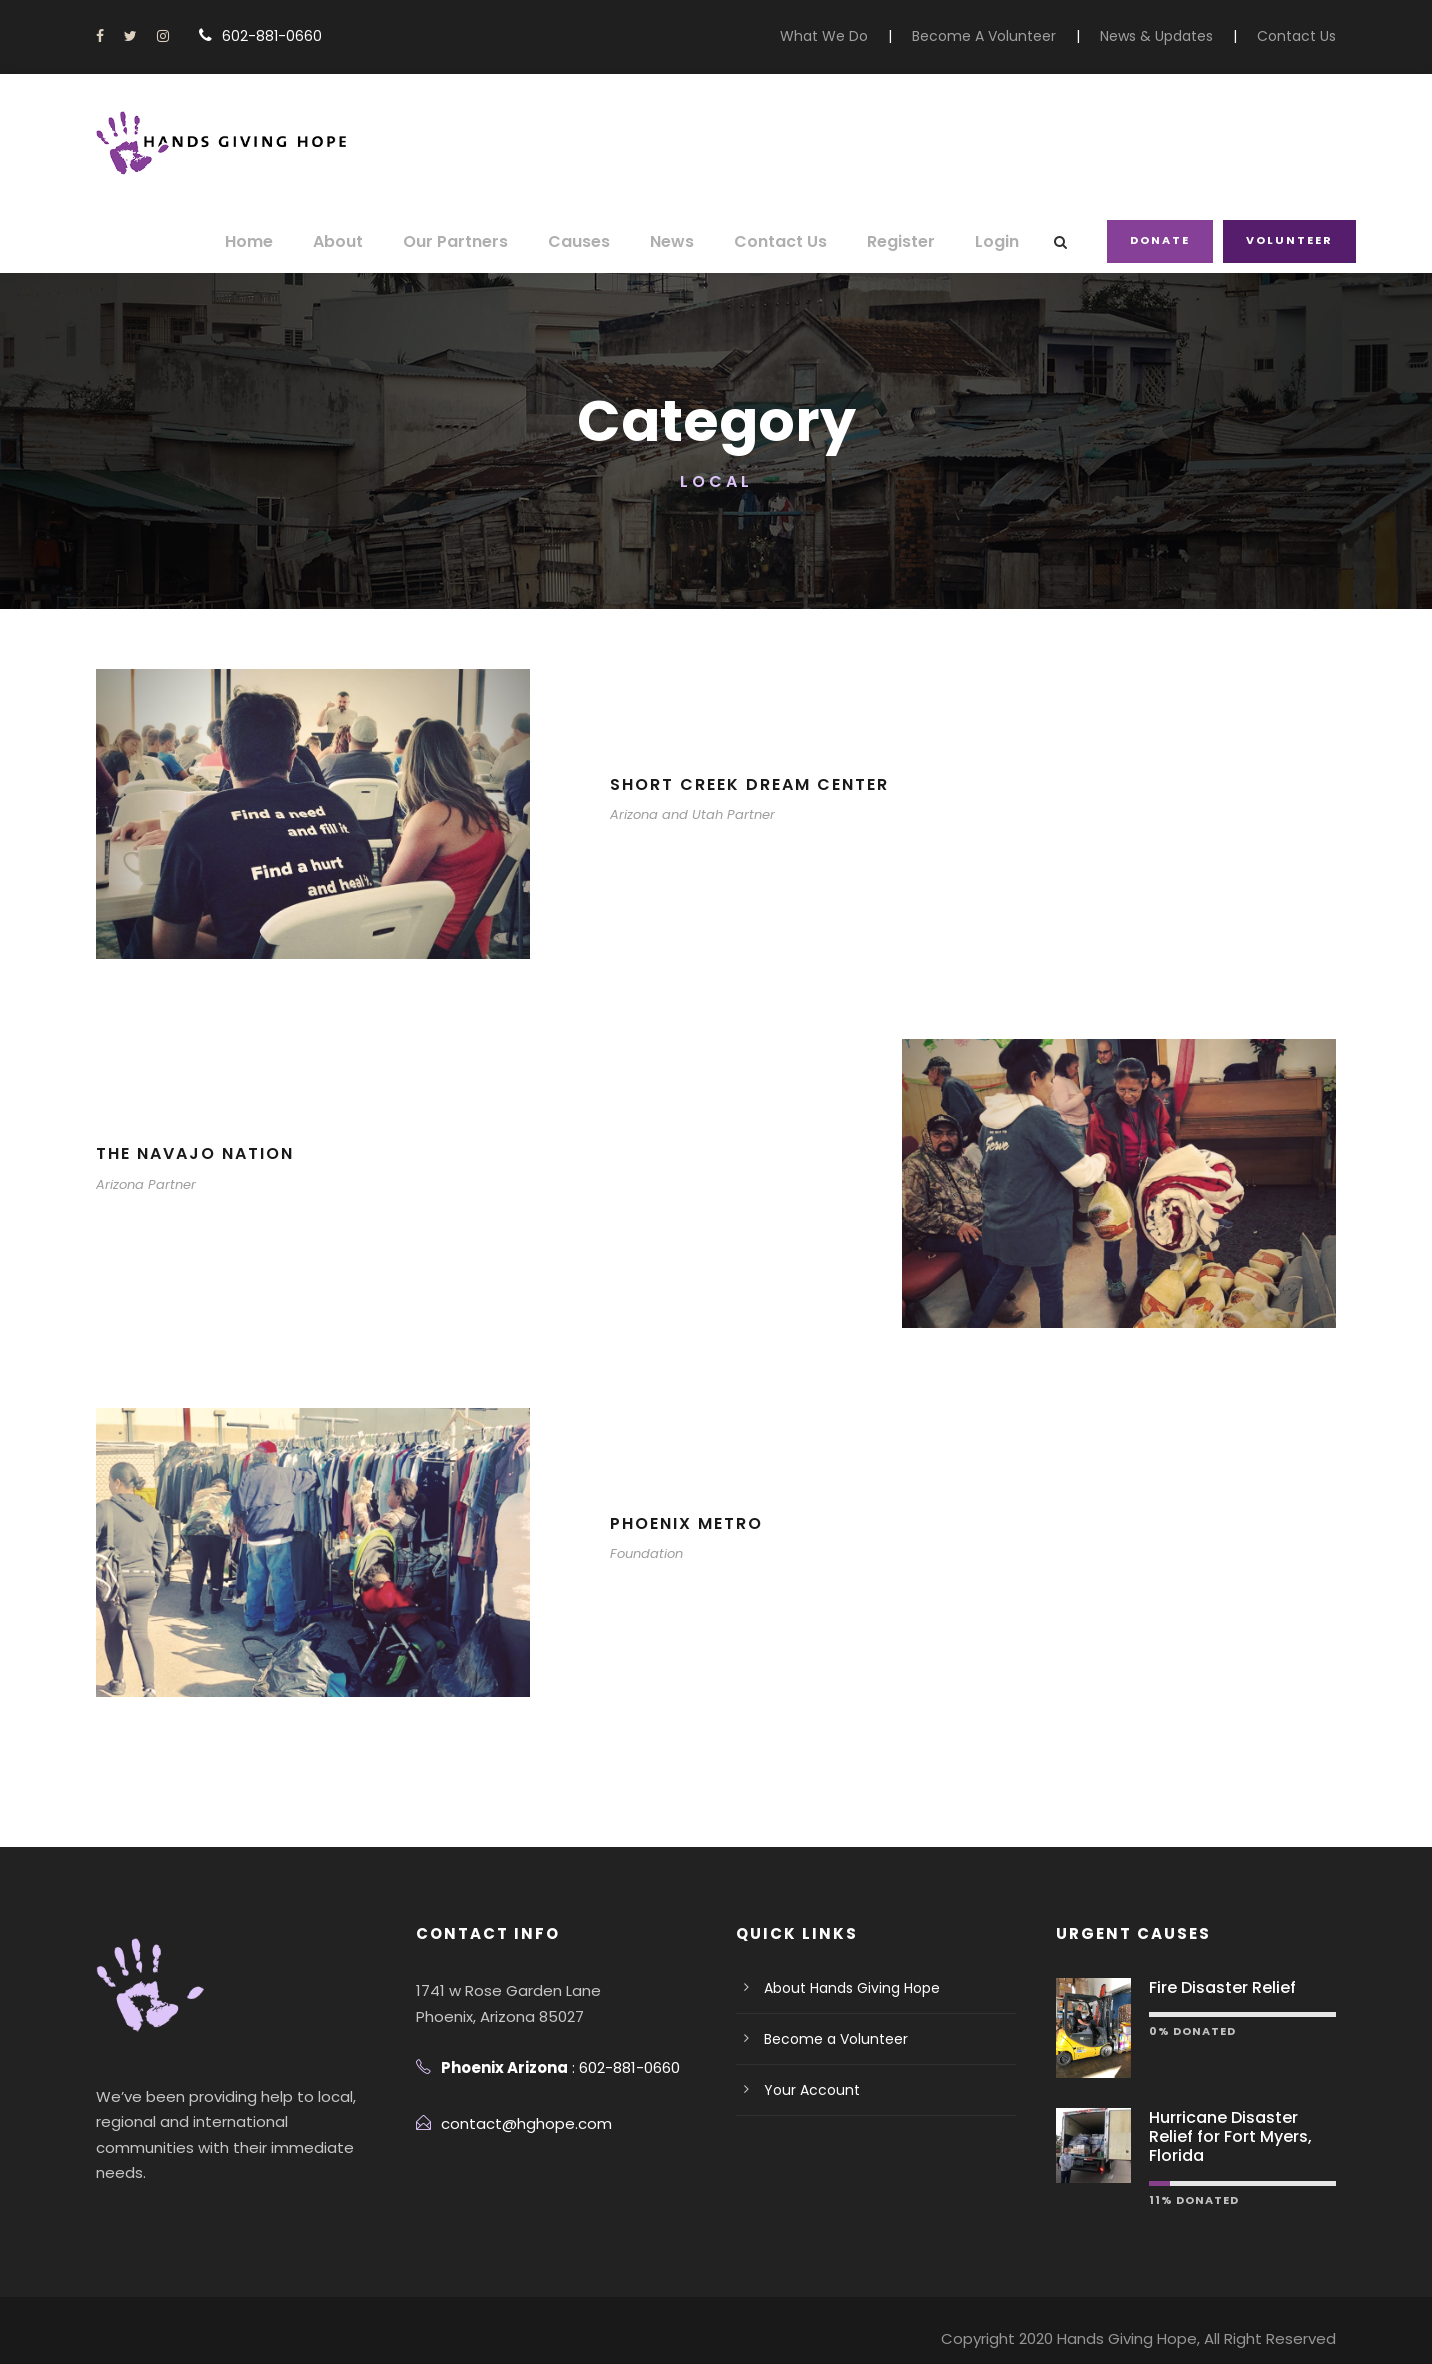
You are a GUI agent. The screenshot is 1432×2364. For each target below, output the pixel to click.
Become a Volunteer (827, 2039)
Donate (1163, 240)
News (690, 241)
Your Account (805, 2090)
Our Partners (483, 241)
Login (1001, 241)
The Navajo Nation (195, 1153)
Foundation (642, 1553)
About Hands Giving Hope (845, 1988)
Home (285, 241)
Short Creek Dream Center (759, 784)
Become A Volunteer (1012, 36)
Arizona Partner (141, 1184)
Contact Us (1301, 36)
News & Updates (1171, 36)
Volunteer (1290, 240)
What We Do (865, 36)
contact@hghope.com (514, 2123)
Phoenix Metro (690, 1523)
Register (907, 241)
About (371, 241)
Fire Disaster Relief (1217, 1987)
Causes (600, 241)
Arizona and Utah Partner (683, 814)
